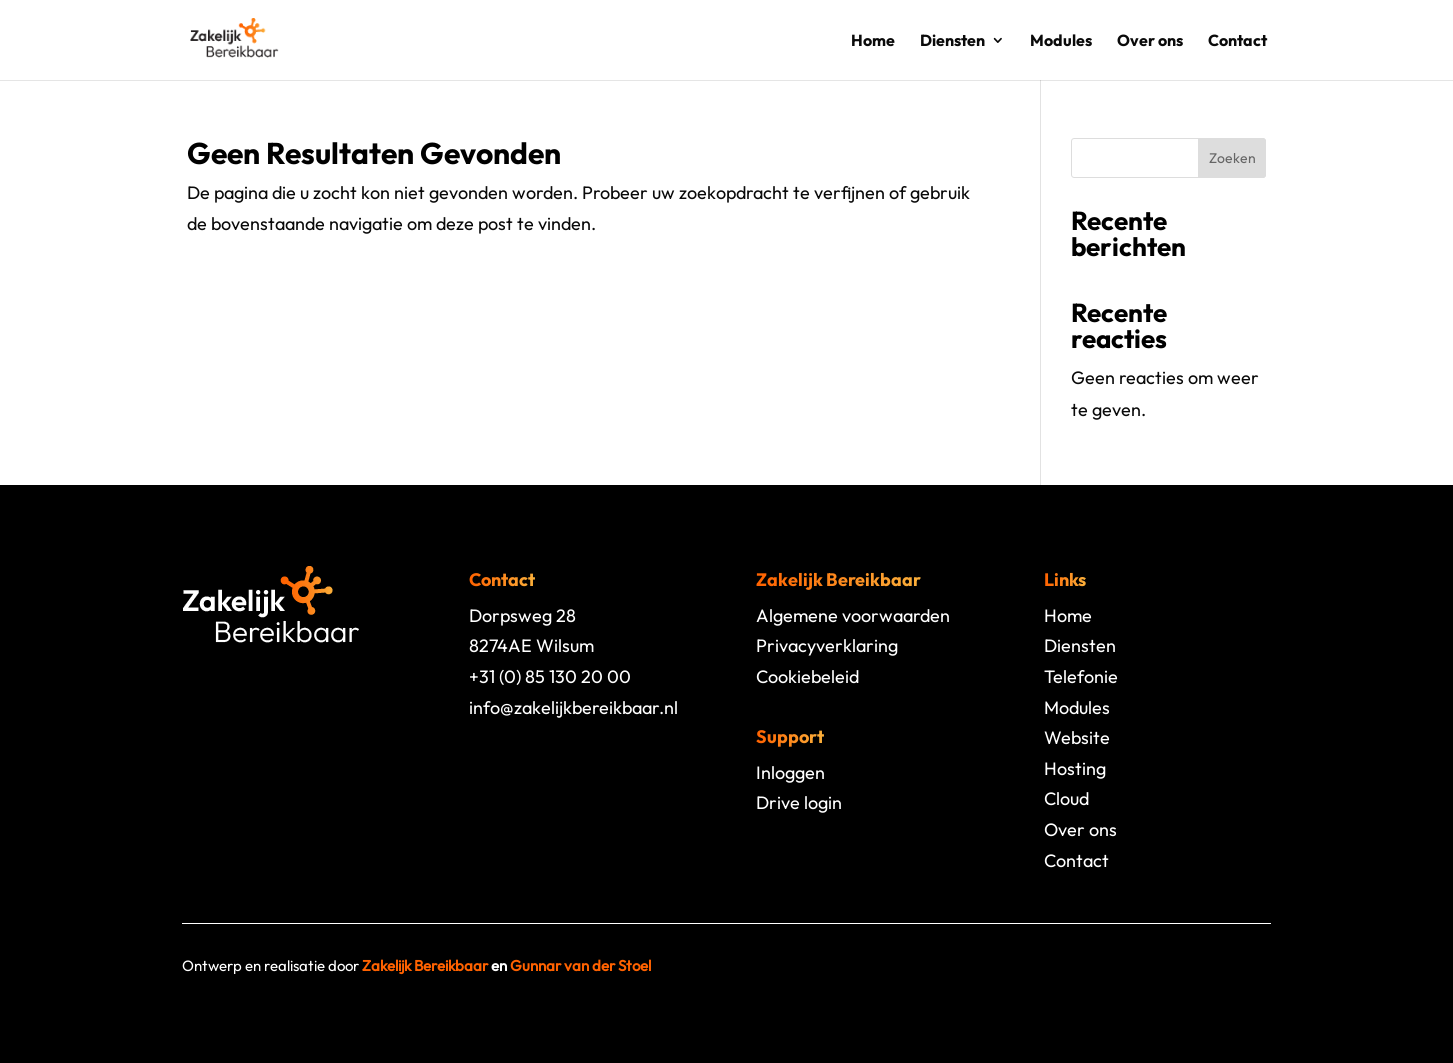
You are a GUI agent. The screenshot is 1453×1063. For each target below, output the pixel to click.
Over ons (1150, 41)
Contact (1237, 41)
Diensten (952, 41)
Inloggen (790, 772)
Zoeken (1232, 158)
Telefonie (1081, 676)
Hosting (1075, 768)
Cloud (1066, 798)
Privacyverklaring (827, 645)
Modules (1061, 41)
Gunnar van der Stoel (580, 965)
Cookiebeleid (807, 676)
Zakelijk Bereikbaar (425, 965)
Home (873, 41)
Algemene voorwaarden (853, 615)
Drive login (799, 802)
